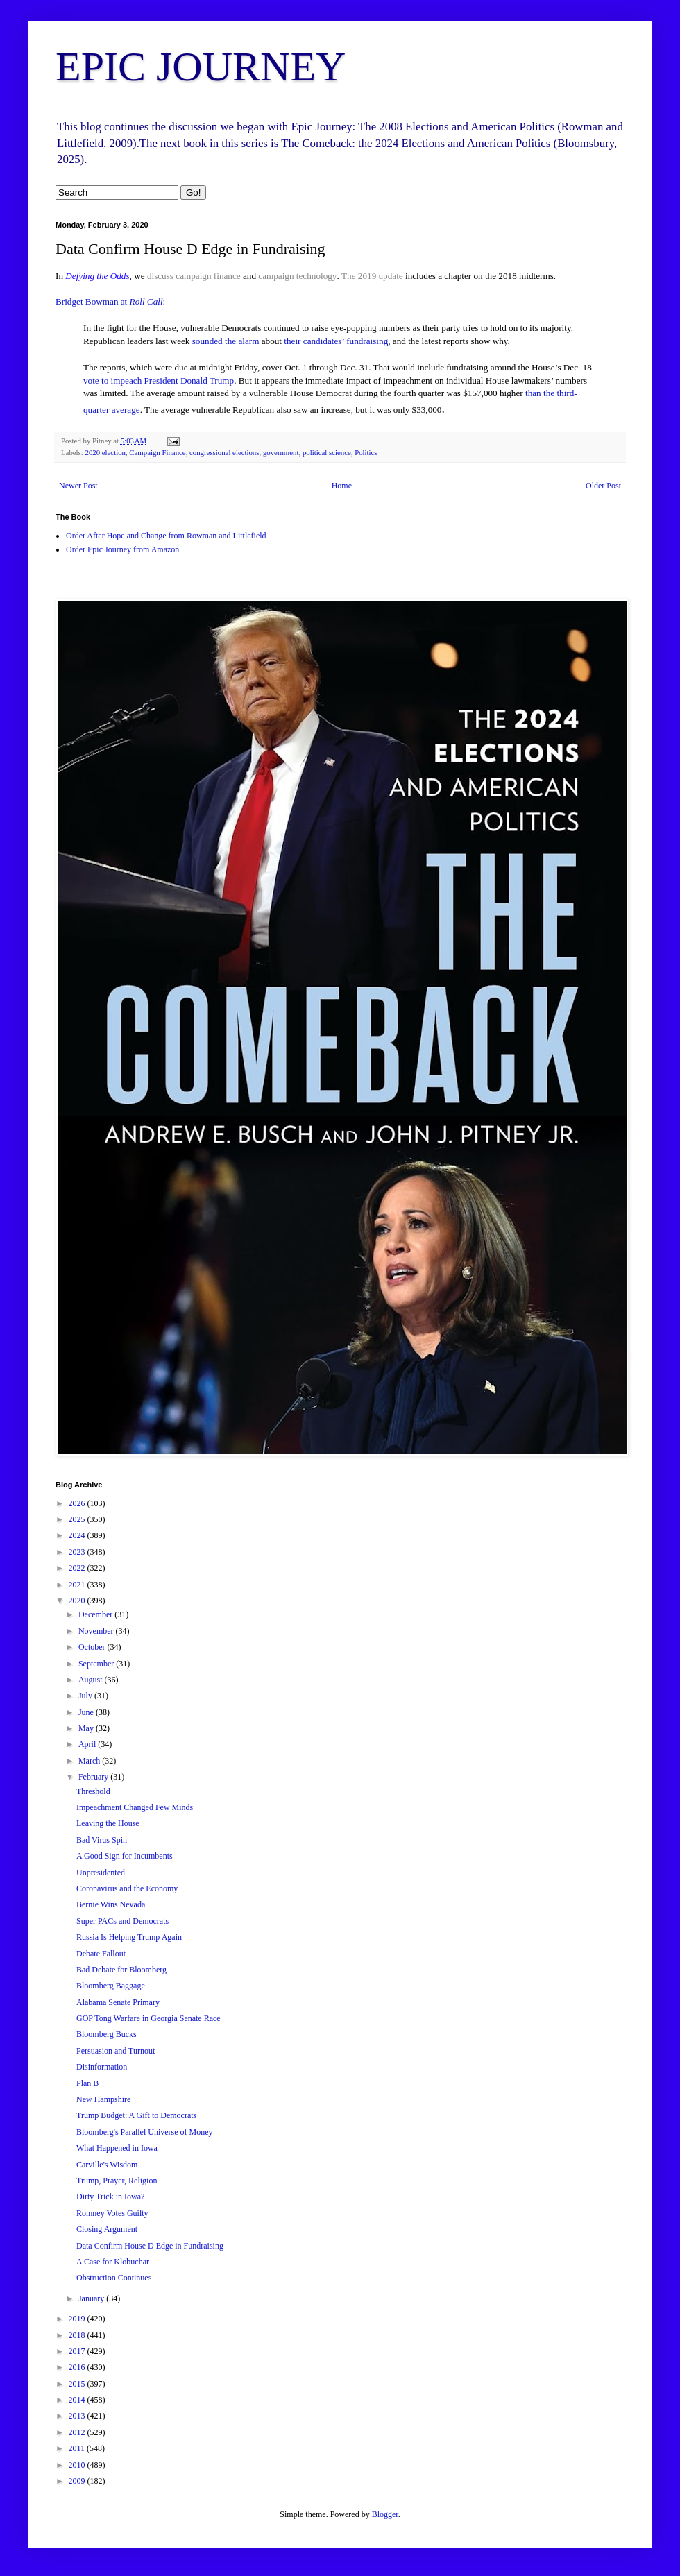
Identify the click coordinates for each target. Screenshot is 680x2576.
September (97, 1664)
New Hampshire (103, 2099)
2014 (78, 2400)
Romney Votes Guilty (112, 2213)
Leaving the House (107, 1823)
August (91, 1679)
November (97, 1631)
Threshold (93, 1791)
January (92, 2298)
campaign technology (297, 276)
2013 (78, 2416)
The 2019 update (372, 276)
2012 (78, 2432)
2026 (78, 1503)
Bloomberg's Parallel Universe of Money (144, 2132)
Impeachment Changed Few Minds (134, 1807)
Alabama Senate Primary (118, 2002)
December (96, 1614)
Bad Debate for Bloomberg (121, 1969)
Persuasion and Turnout (115, 2051)
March (90, 1761)
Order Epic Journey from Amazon (122, 549)
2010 (78, 2465)
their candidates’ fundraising (336, 341)
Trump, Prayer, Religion (116, 2180)
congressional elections (224, 452)
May (87, 1728)
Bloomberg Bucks (106, 2034)
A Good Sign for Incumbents (124, 1856)
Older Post (603, 486)
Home (342, 486)
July (86, 1695)
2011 (78, 2448)
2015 (78, 2384)
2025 (78, 1519)
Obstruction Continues (113, 2278)
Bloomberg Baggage (110, 1985)
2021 (78, 1584)
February (94, 1777)
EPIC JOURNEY (201, 66)
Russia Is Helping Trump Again (129, 1937)
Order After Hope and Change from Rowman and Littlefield (166, 535)
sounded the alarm (226, 341)
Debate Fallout (101, 1954)
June (87, 1712)
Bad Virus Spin (101, 1840)
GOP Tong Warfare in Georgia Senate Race (148, 2018)
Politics (366, 452)
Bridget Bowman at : (110, 301)
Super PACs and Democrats (122, 1921)
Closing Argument (106, 2229)
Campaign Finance (157, 452)
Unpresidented (100, 1872)
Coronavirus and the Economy (127, 1888)
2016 (78, 2367)
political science (327, 452)
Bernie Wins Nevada (110, 1904)
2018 (78, 2335)
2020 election (105, 452)
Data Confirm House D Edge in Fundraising (149, 2246)
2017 (78, 2351)
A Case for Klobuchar (112, 2262)
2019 (78, 2318)
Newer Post (78, 486)
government (281, 452)
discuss (160, 276)
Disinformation (101, 2067)
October (93, 1647)
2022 (78, 1568)
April (88, 1744)
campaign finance (208, 276)
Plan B (87, 2083)
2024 (78, 1535)
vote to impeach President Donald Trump (158, 380)
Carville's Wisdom (106, 2164)
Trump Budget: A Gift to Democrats (136, 2115)
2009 (78, 2481)
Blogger (385, 2514)
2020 (78, 1600)
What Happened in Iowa (117, 2148)
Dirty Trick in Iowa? (110, 2196)
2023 (78, 1552)
